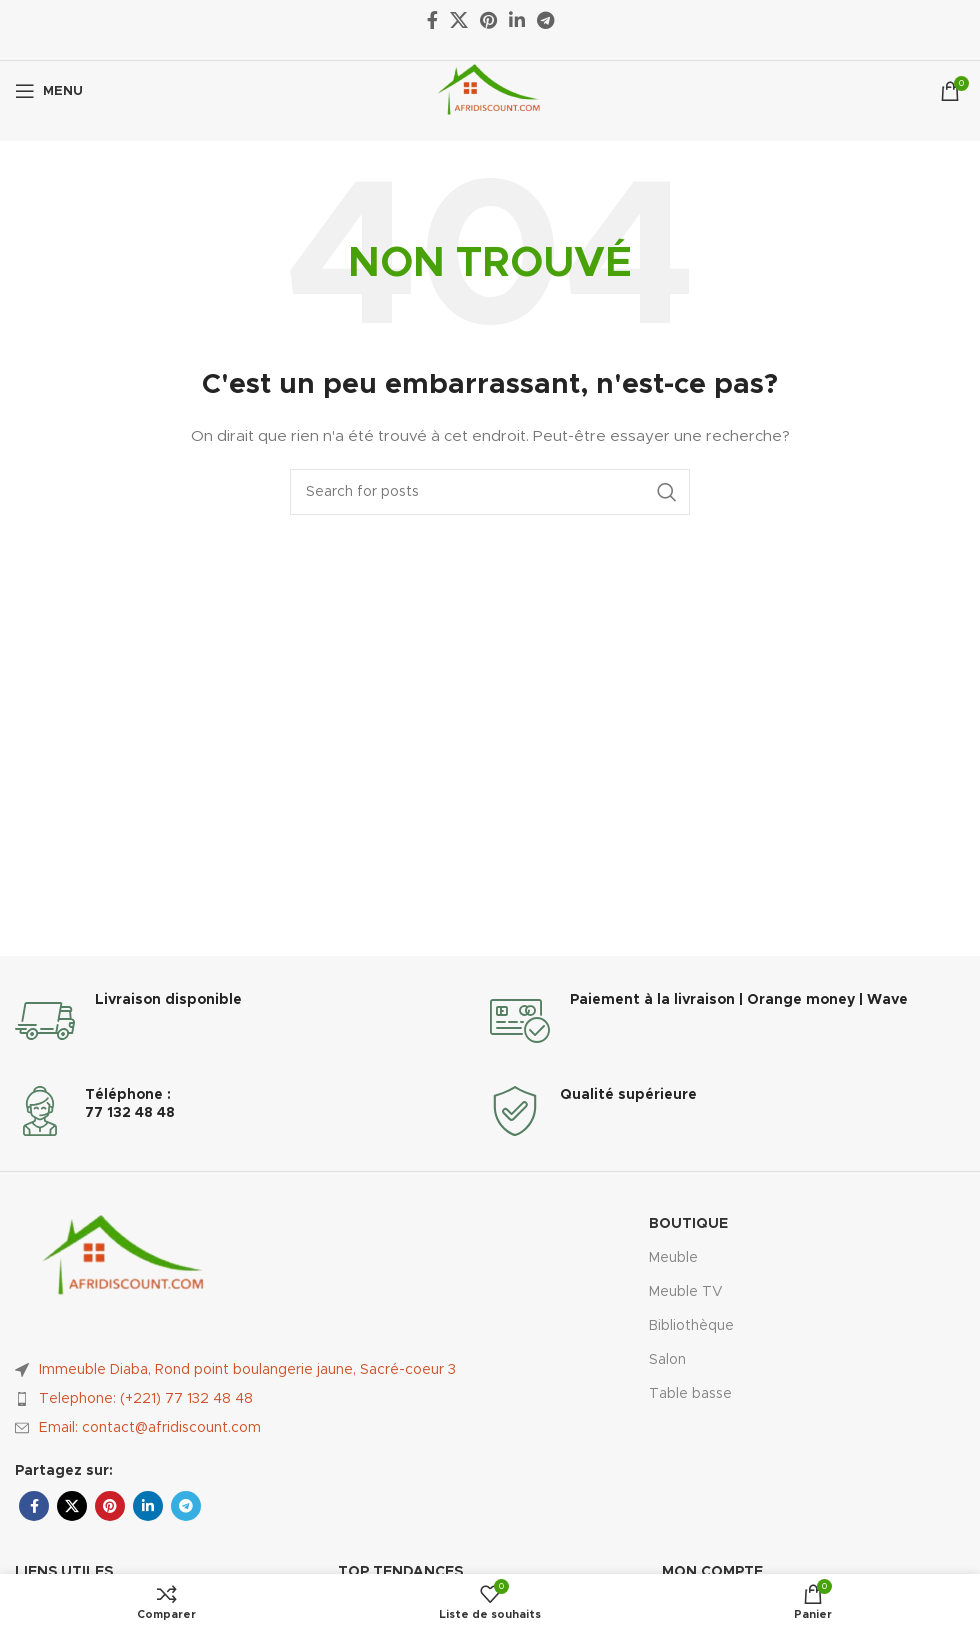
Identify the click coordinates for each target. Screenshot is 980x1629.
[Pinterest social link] (110, 1506)
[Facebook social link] (34, 1506)
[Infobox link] (252, 1021)
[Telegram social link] (186, 1506)
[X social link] (72, 1506)
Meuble (673, 1258)
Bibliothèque (691, 1326)
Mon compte (712, 1572)
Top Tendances (400, 1572)
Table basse (690, 1394)
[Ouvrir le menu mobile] (49, 91)
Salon (667, 1360)
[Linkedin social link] (148, 1506)
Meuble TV (686, 1292)
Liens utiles (64, 1572)
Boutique (688, 1224)
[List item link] (252, 1399)
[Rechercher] (490, 492)
